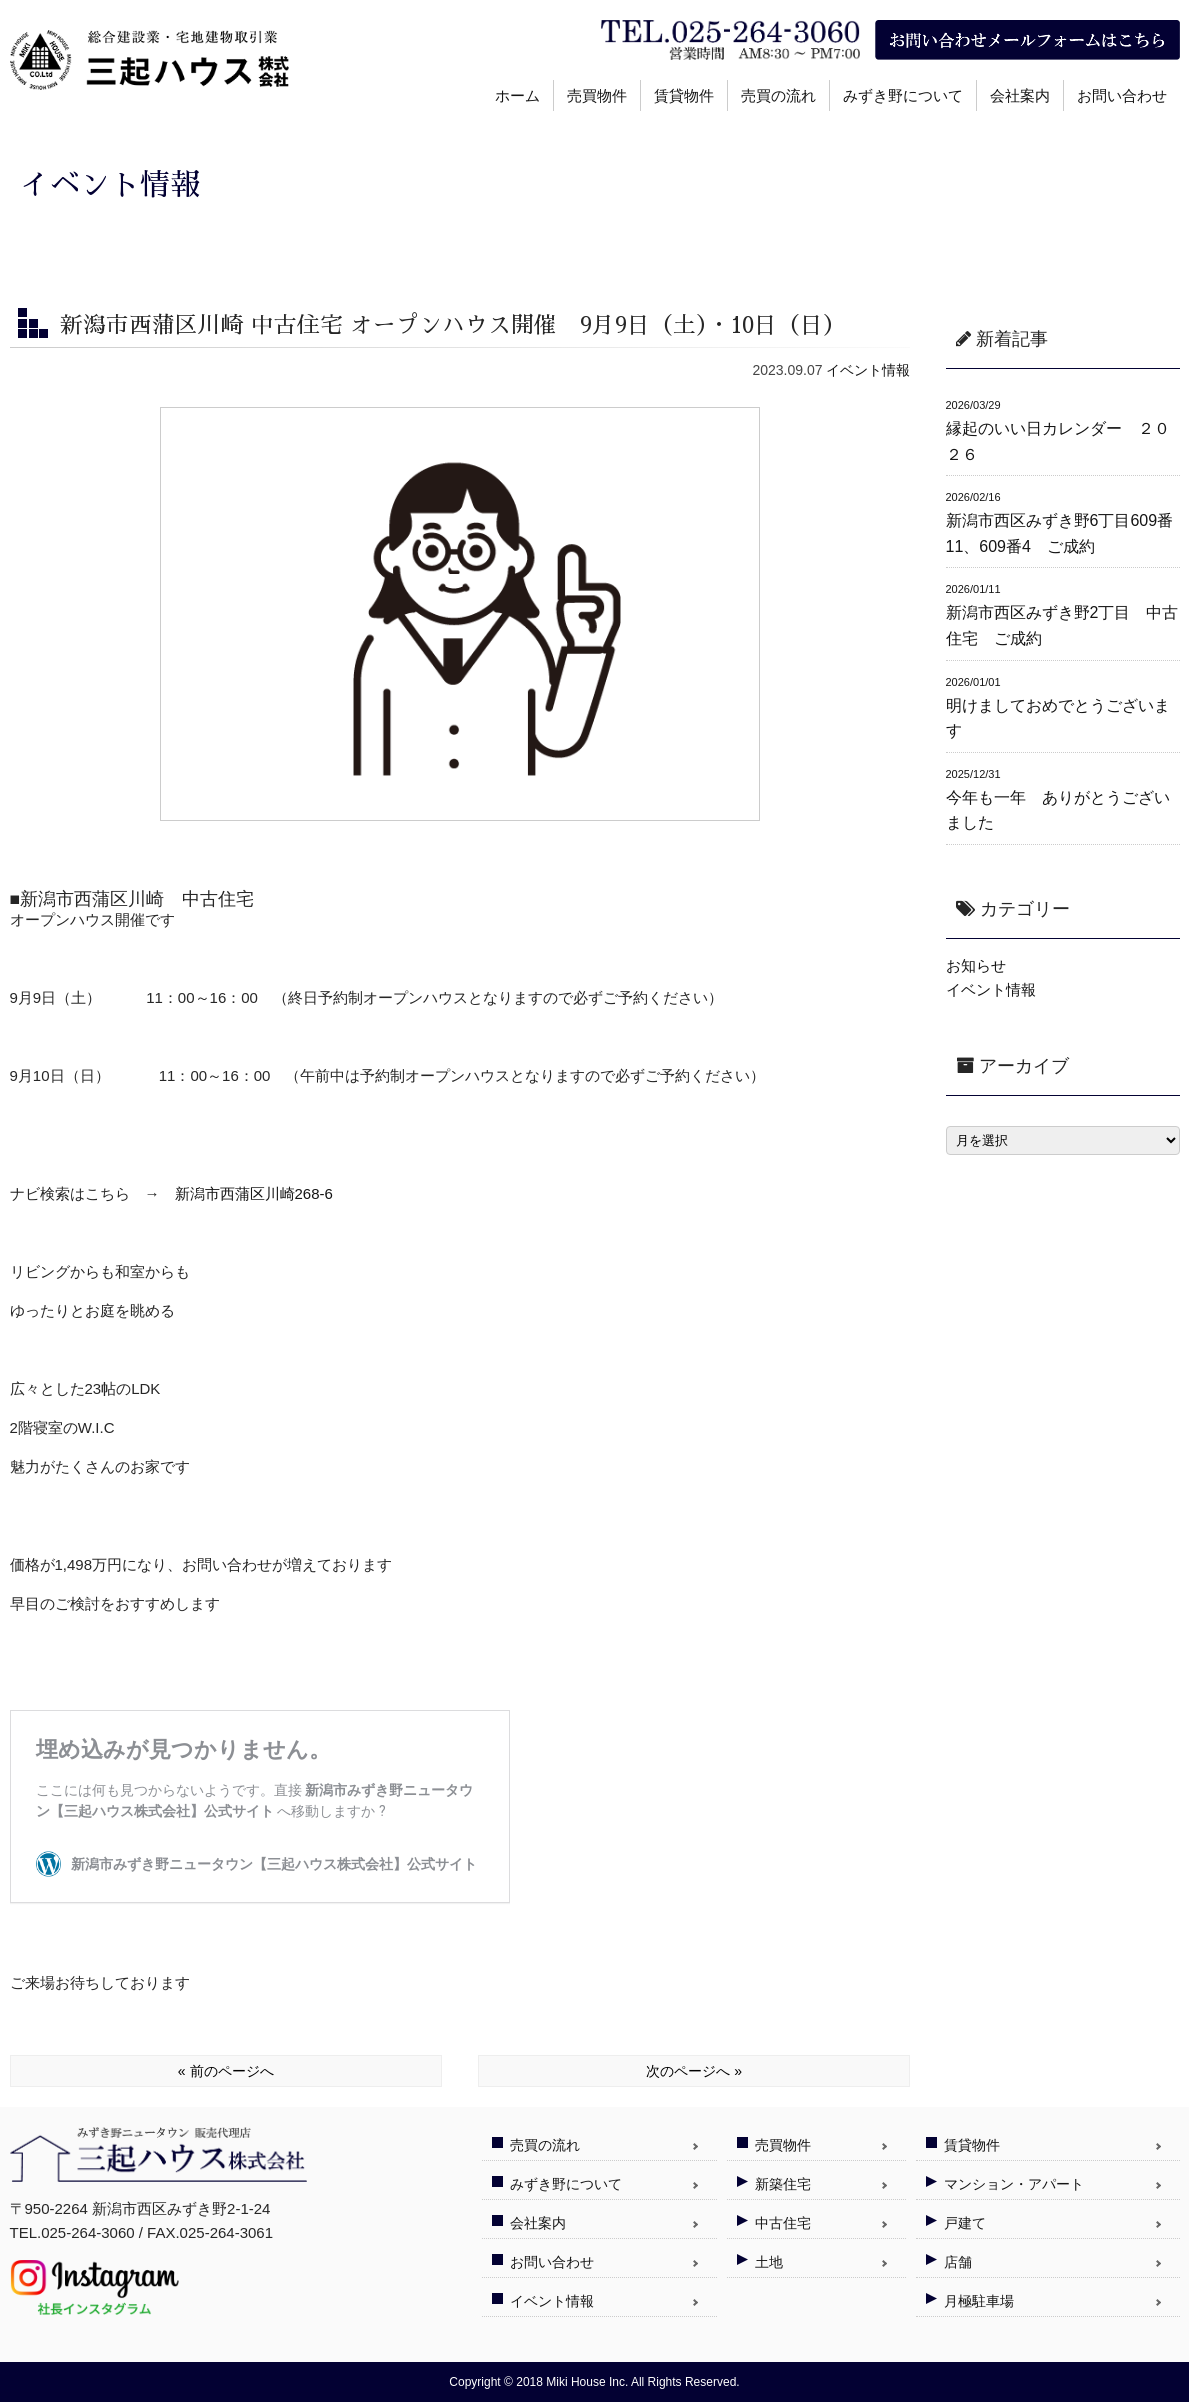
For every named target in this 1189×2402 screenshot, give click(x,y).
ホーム (517, 95)
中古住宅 (783, 2223)
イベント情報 (868, 370)
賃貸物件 (684, 95)
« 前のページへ (226, 2071)
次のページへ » (694, 2071)
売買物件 (597, 95)
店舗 (958, 2262)
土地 (769, 2262)
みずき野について (903, 95)
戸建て (965, 2223)
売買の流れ (778, 95)
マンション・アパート (1014, 2184)
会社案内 (1020, 95)
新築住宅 (783, 2184)
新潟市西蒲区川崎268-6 (254, 1193)
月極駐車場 (979, 2301)
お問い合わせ (1122, 95)
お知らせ (976, 965)
